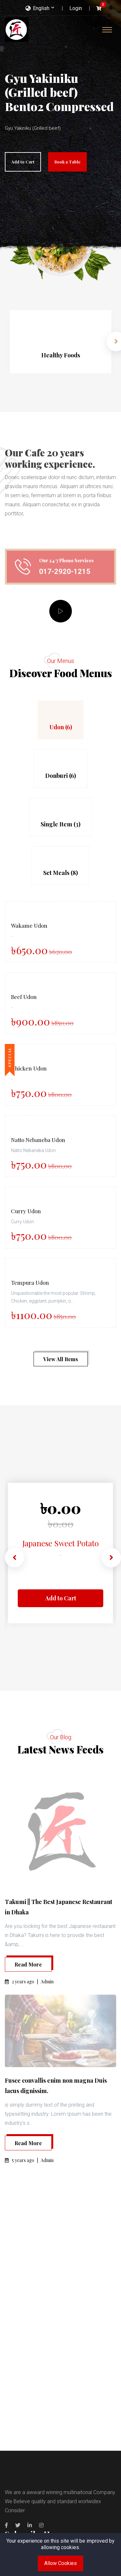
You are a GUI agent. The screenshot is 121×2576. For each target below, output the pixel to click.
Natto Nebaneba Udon (38, 1139)
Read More (28, 1964)
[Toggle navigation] (107, 30)
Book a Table (67, 161)
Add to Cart (23, 161)
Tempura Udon (30, 1282)
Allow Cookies (60, 2563)
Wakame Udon (29, 925)
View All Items (60, 1359)
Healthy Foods (60, 355)
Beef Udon (24, 996)
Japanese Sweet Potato (60, 1539)
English (37, 8)
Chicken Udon (29, 1068)
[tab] (61, 719)
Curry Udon (26, 1211)
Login (75, 8)
